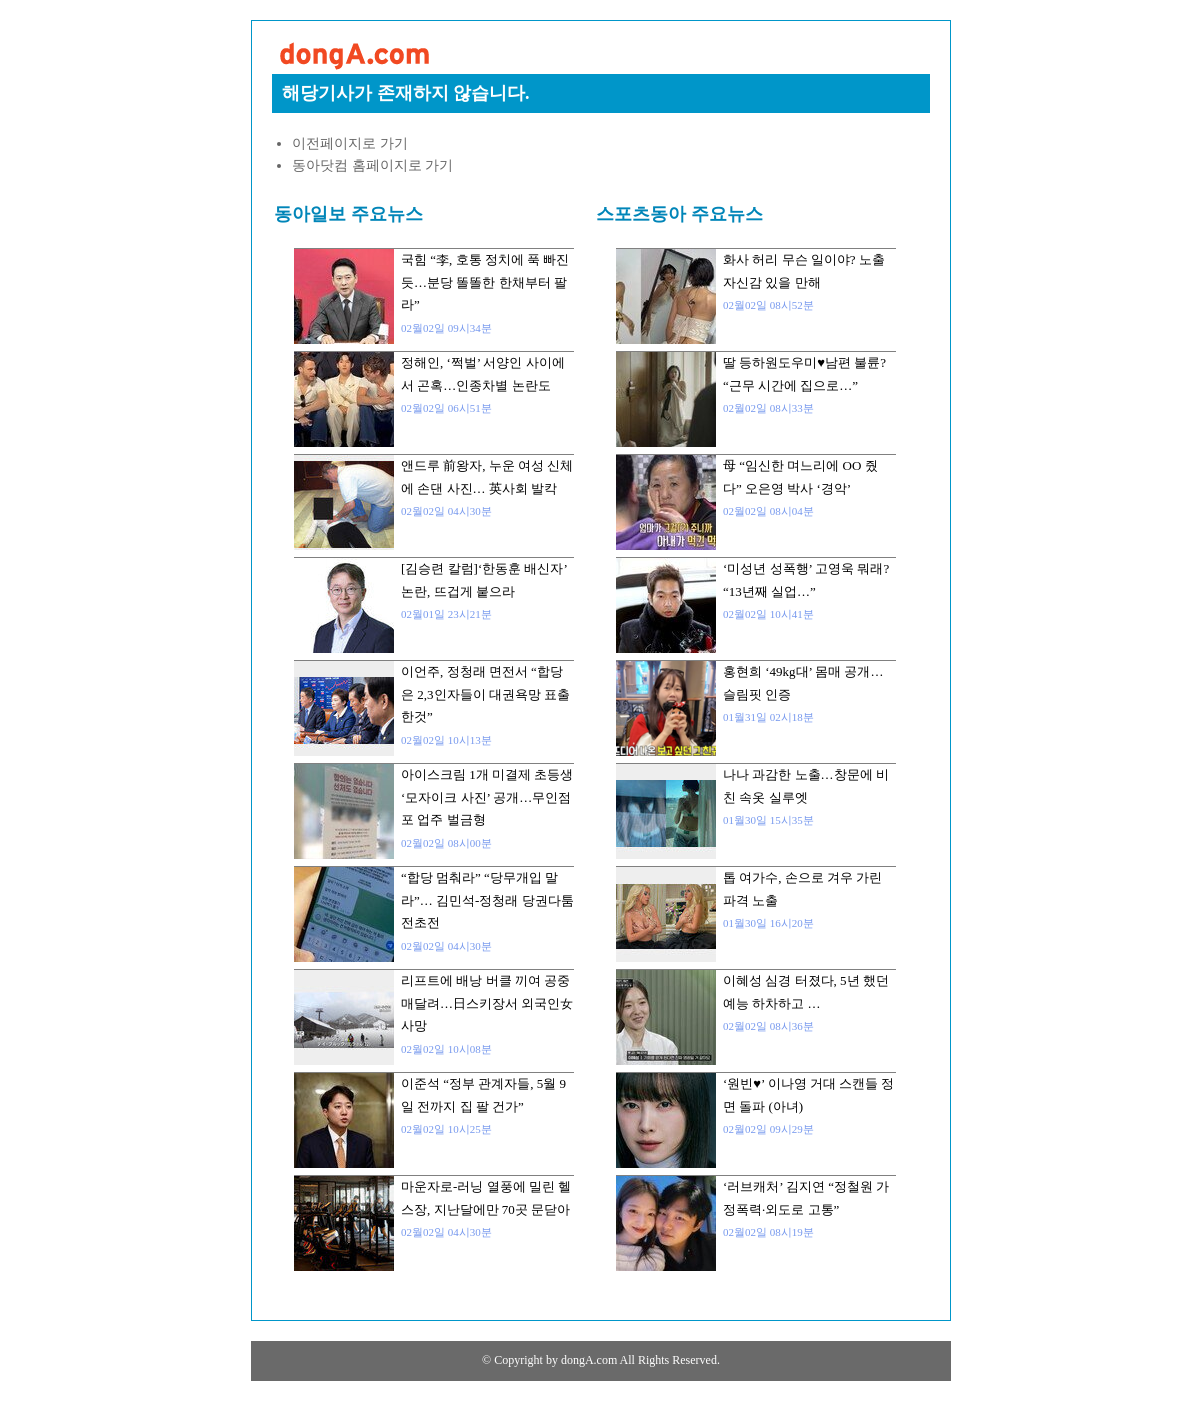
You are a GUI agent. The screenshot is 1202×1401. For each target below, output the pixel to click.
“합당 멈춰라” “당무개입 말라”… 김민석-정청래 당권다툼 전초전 (487, 900)
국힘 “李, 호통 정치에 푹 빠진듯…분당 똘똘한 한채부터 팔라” (485, 282)
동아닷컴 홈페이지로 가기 (372, 165)
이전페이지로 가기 (350, 143)
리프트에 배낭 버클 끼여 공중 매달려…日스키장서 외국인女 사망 (487, 1003)
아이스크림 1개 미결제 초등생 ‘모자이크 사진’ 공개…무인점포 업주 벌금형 (487, 797)
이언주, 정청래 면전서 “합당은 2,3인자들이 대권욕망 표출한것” (485, 694)
